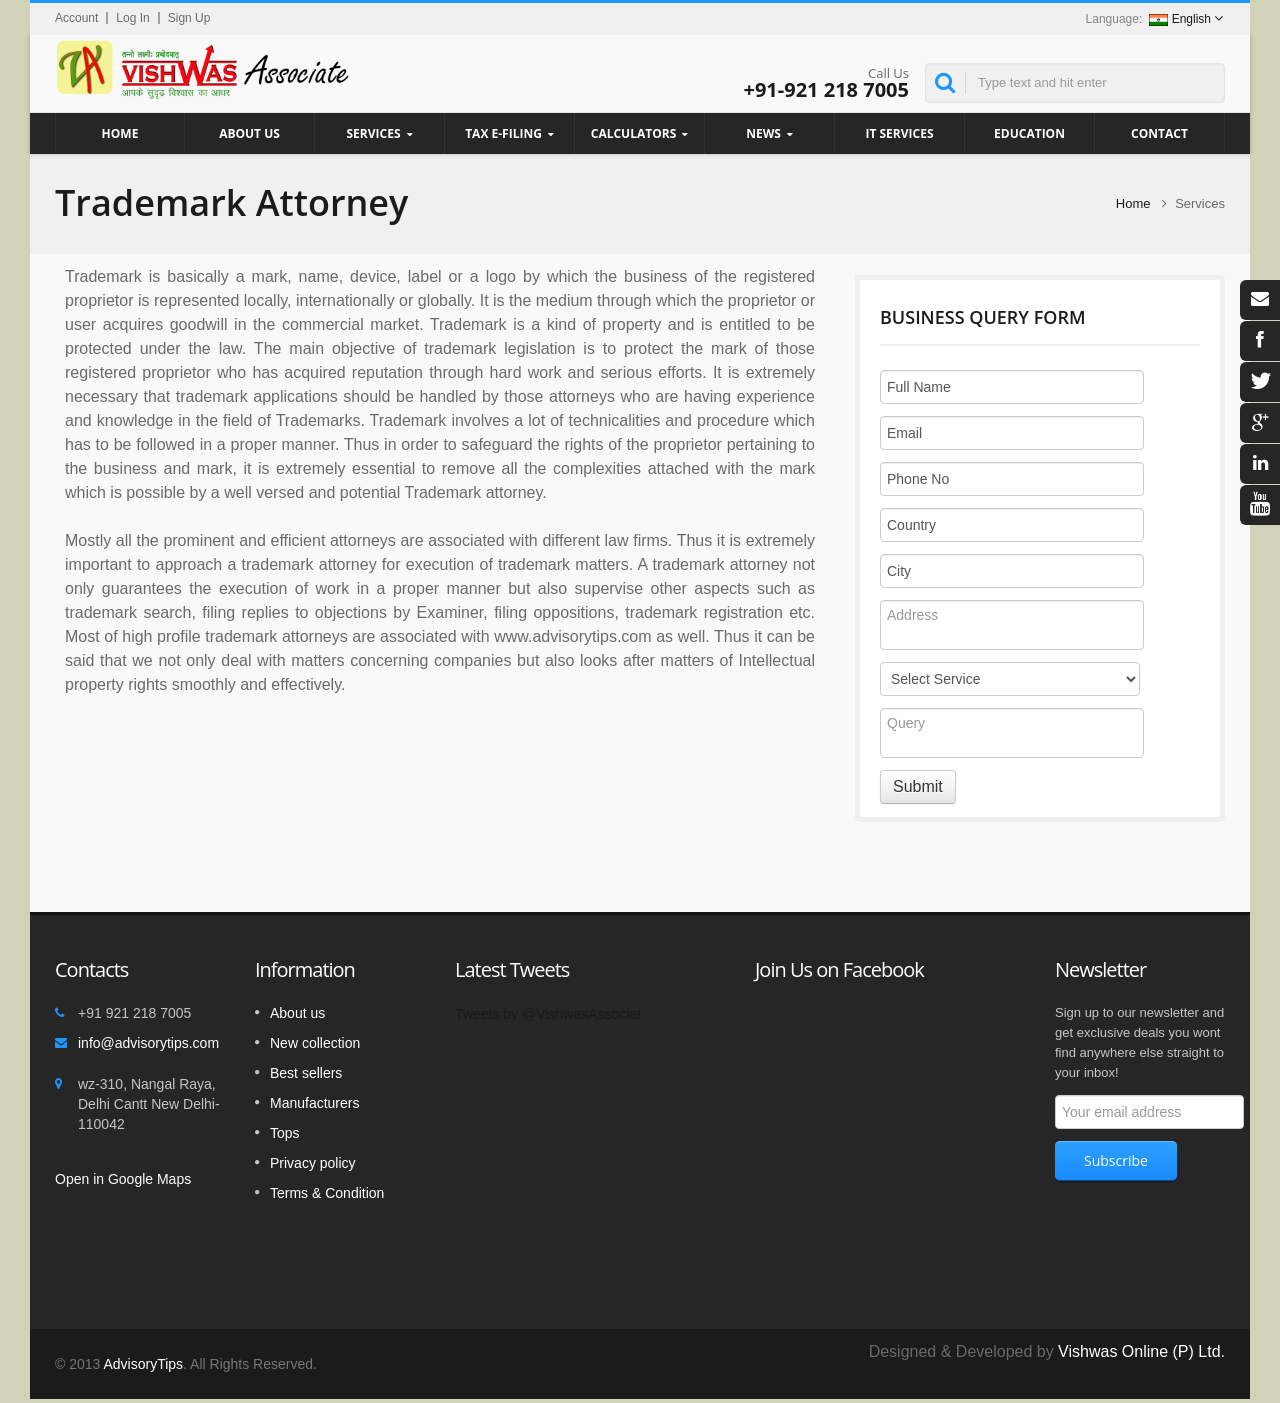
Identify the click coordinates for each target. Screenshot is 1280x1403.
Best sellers (306, 1073)
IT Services (899, 133)
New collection (315, 1043)
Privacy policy (313, 1163)
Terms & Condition (327, 1193)
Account (76, 18)
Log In (132, 18)
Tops (285, 1133)
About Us (249, 133)
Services (379, 133)
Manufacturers (314, 1103)
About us (297, 1013)
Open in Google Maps (123, 1179)
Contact (1159, 133)
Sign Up (189, 18)
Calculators (639, 133)
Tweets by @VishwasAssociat (548, 1014)
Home (120, 133)
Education (1029, 133)
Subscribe (1116, 1160)
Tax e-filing (509, 133)
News (769, 133)
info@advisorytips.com (148, 1043)
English (1180, 19)
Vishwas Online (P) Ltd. (1141, 1351)
